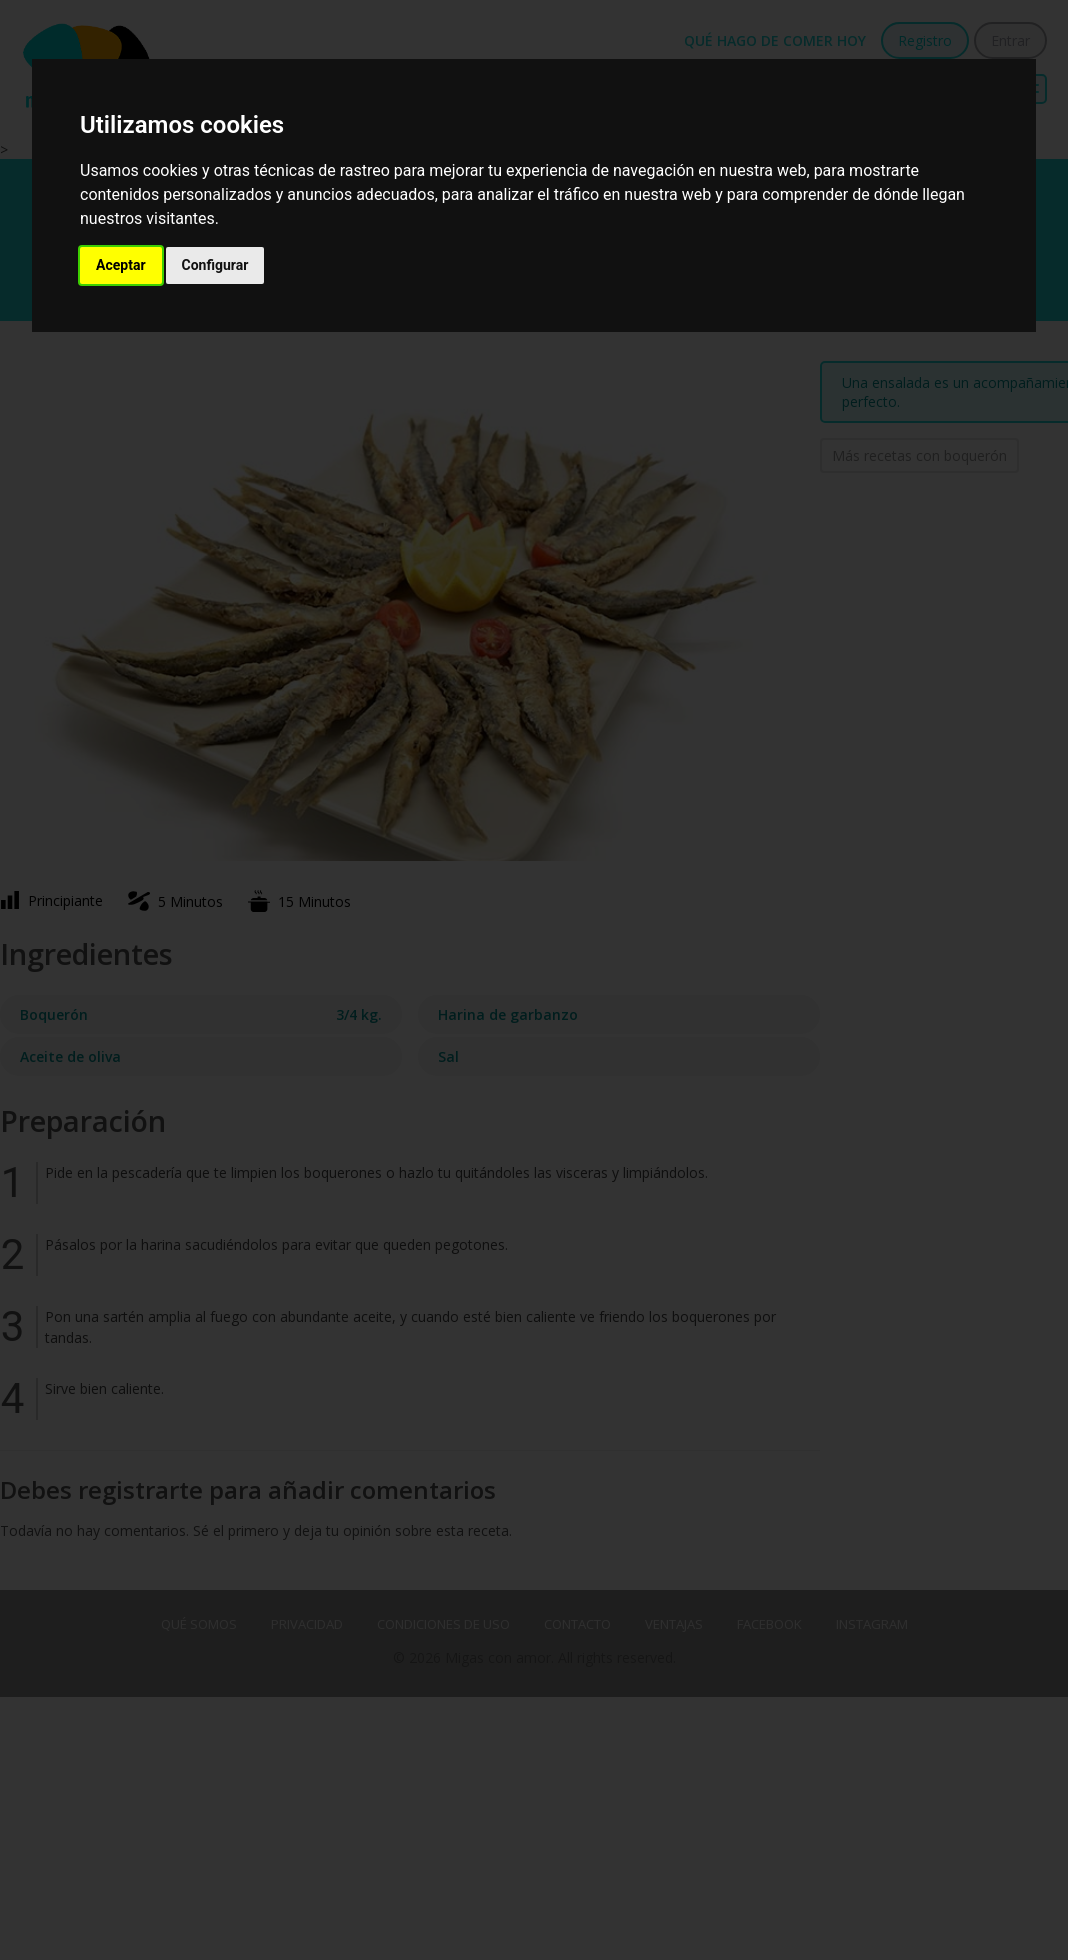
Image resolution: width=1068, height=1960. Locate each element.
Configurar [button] (215, 265)
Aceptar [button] (121, 265)
